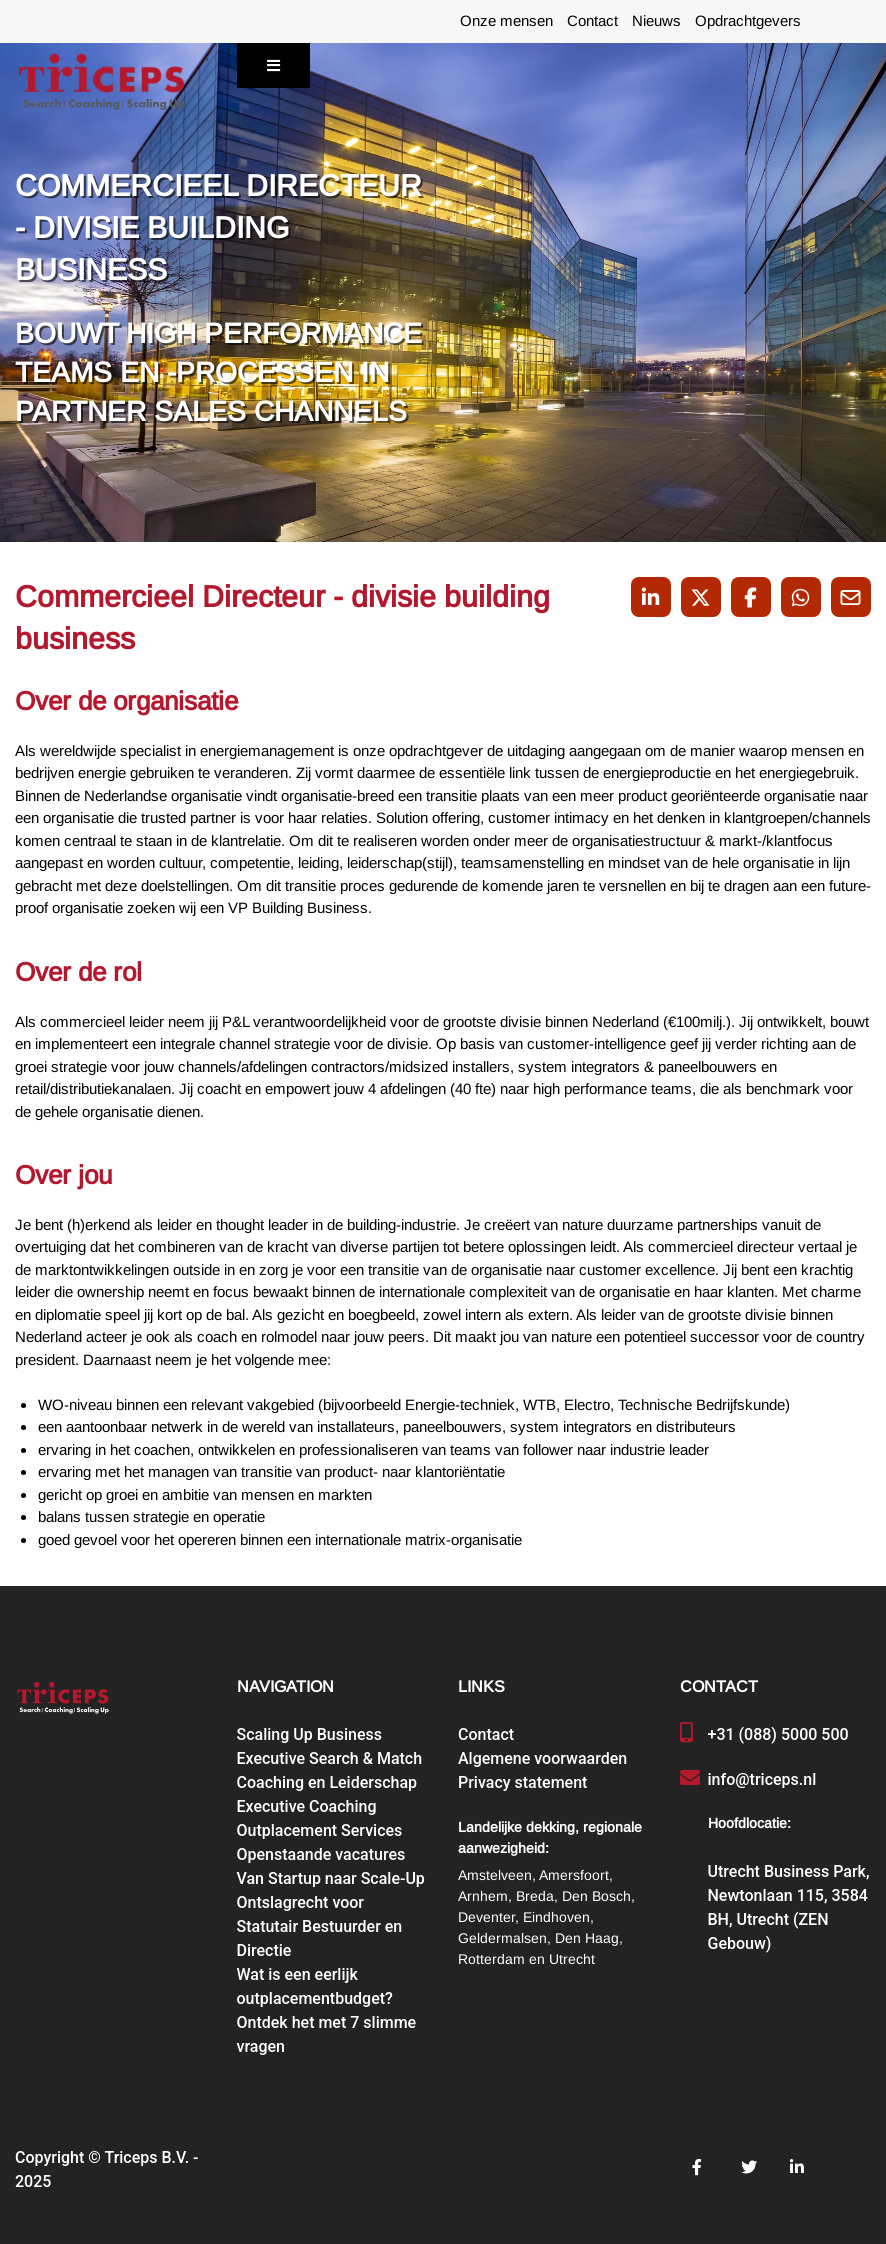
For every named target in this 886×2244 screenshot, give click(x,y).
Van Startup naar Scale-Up (331, 1878)
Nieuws (656, 21)
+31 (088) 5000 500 (778, 1734)
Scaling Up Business (309, 1734)
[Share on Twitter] (701, 597)
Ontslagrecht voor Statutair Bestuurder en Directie (320, 1926)
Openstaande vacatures (321, 1854)
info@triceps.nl (762, 1779)
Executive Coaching (307, 1806)
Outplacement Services (320, 1830)
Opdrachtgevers (748, 21)
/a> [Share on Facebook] (750, 597)
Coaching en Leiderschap (327, 1782)
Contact (592, 21)
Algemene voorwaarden (542, 1758)
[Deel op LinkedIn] (651, 597)
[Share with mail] (851, 597)
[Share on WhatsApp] (801, 597)
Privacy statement (522, 1782)
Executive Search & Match (330, 1758)
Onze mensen (506, 21)
